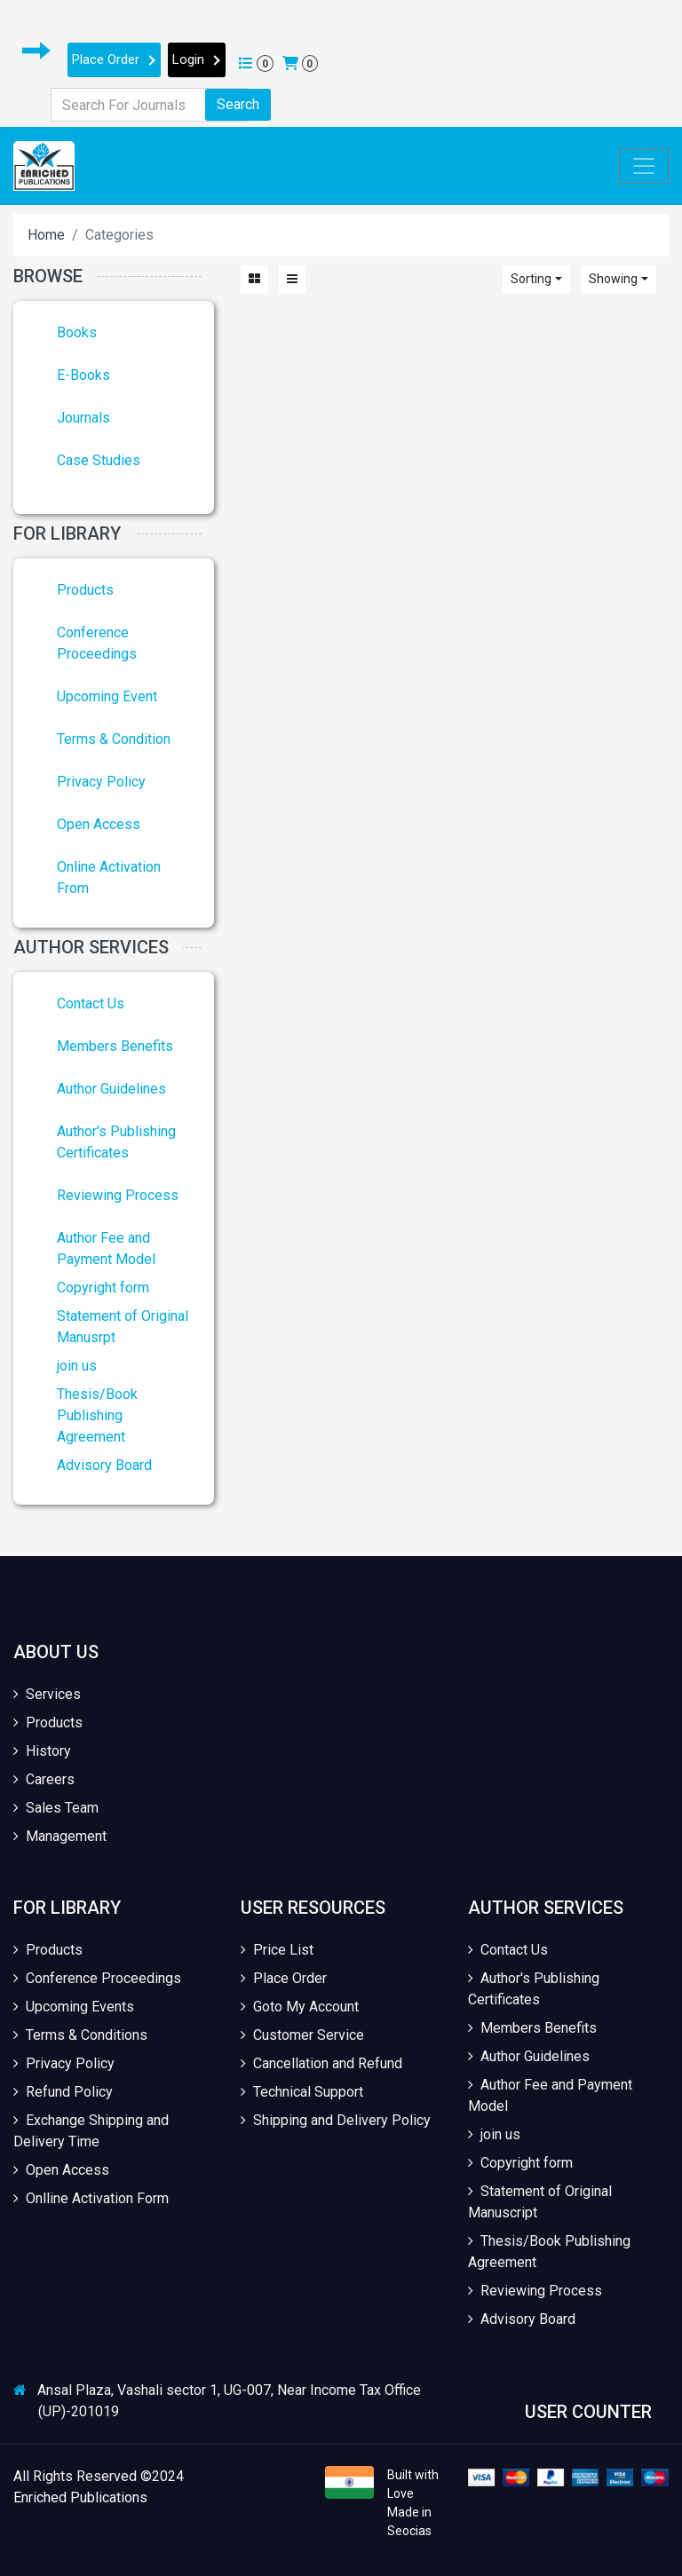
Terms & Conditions (80, 2035)
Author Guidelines (111, 1088)
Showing (613, 279)
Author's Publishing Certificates (533, 1989)
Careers (44, 1779)
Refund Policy (63, 2091)
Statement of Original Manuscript (540, 2202)
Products (85, 589)
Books (77, 332)
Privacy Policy (101, 781)
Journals (83, 417)
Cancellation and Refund (321, 2063)
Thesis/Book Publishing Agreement (97, 1415)
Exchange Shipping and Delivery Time (91, 2131)
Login (196, 59)
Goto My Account (300, 2006)
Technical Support (302, 2091)
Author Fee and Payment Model (550, 2095)
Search (238, 104)
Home (46, 234)
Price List (277, 1949)
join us (77, 1365)
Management (60, 1836)
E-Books (83, 375)
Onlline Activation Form (91, 2198)
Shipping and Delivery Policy (336, 2120)
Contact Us (90, 1003)
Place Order (114, 59)
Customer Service (302, 2035)
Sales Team (56, 1807)
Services (47, 1694)
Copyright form (103, 1287)
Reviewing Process (117, 1195)
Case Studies (98, 460)
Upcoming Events (73, 2006)
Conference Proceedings (97, 1978)
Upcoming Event (107, 696)
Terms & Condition (113, 739)
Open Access (98, 824)
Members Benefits (115, 1046)
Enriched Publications (80, 2497)
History (42, 1750)
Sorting (531, 279)
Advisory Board (104, 1465)
